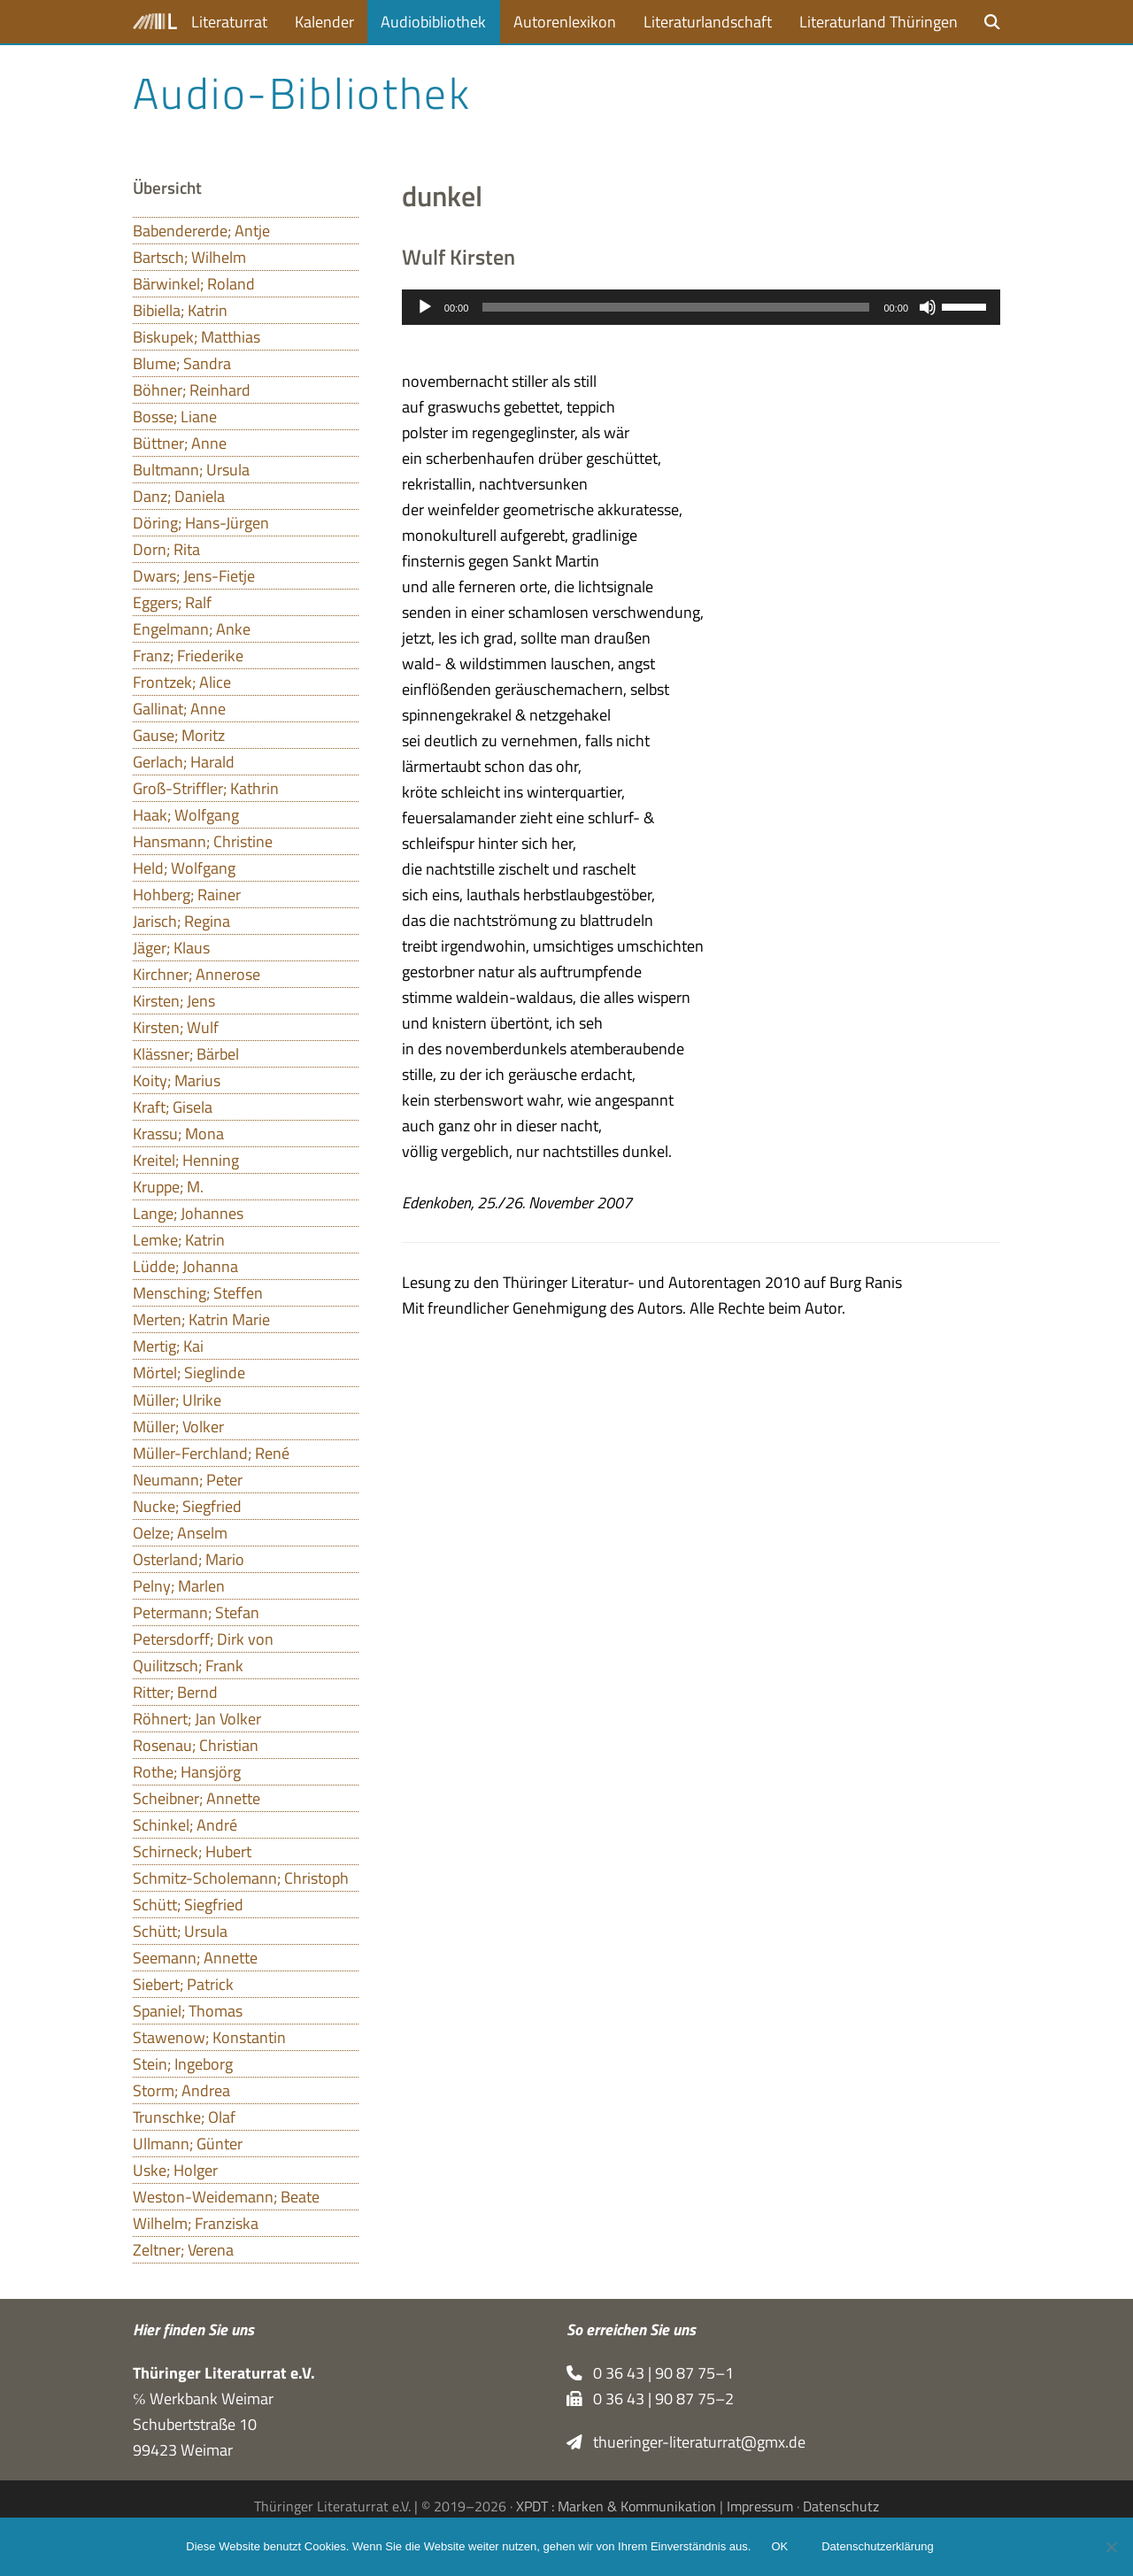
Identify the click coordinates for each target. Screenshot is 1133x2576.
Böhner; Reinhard (191, 390)
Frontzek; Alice (182, 682)
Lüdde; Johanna (185, 1266)
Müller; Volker (178, 1426)
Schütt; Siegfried (188, 1905)
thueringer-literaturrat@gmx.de (685, 2442)
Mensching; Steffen (198, 1293)
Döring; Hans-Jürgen (201, 523)
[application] (701, 307)
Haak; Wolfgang (186, 815)
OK (780, 2547)
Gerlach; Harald (184, 762)
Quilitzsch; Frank (188, 1665)
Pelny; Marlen (179, 1586)
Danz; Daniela (179, 496)
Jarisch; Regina (181, 921)
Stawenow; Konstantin (209, 2037)
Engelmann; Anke (191, 629)
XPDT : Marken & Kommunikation (616, 2506)
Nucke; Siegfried (187, 1506)
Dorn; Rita (166, 549)
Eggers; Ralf (172, 602)
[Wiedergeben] (425, 307)
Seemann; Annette (195, 1958)
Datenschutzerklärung (878, 2547)
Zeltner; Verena (183, 2250)
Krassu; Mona (178, 1133)
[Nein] (1111, 2547)
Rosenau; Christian (195, 1745)
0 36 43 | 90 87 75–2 (650, 2398)
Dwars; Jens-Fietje (194, 576)
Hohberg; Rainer (187, 894)
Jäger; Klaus (171, 948)
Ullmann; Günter (188, 2144)
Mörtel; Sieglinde (189, 1372)
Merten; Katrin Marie (201, 1319)
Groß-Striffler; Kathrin (206, 788)
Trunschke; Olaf (184, 2117)
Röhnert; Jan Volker (197, 1719)
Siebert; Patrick (183, 1984)
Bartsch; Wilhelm (189, 257)
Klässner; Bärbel (186, 1054)
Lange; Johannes (188, 1213)
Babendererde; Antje (201, 231)
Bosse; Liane (175, 416)
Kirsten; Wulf (176, 1027)
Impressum (760, 2506)
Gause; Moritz (179, 735)
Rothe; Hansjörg (187, 1772)
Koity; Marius (176, 1080)
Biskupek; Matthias (196, 337)
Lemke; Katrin (179, 1240)
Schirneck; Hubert (192, 1851)
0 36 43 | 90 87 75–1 (650, 2373)
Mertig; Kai (168, 1346)
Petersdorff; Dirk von (203, 1639)
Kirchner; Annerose (196, 974)
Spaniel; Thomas (188, 2011)
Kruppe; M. (168, 1187)
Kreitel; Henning (186, 1160)
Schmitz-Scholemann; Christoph (241, 1878)
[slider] (675, 307)
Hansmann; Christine (203, 841)
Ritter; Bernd (175, 1692)
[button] (992, 21)
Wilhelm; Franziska (195, 2223)
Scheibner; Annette (196, 1798)
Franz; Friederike (188, 655)
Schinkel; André (185, 1825)
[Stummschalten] (927, 307)
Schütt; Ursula (180, 1931)
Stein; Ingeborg (183, 2064)
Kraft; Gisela (172, 1107)
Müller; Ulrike (177, 1400)
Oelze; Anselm (180, 1533)
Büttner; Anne (180, 443)
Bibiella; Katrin (180, 310)
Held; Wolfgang (184, 868)
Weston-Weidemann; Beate (226, 2197)
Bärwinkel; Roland (194, 284)
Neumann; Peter (188, 1480)
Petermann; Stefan (196, 1612)
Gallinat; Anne (179, 709)
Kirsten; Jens (174, 1001)
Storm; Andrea (181, 2090)
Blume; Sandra (182, 363)
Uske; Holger (175, 2170)
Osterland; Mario (188, 1559)
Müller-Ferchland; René (211, 1453)
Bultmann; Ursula (191, 470)
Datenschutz (841, 2506)
